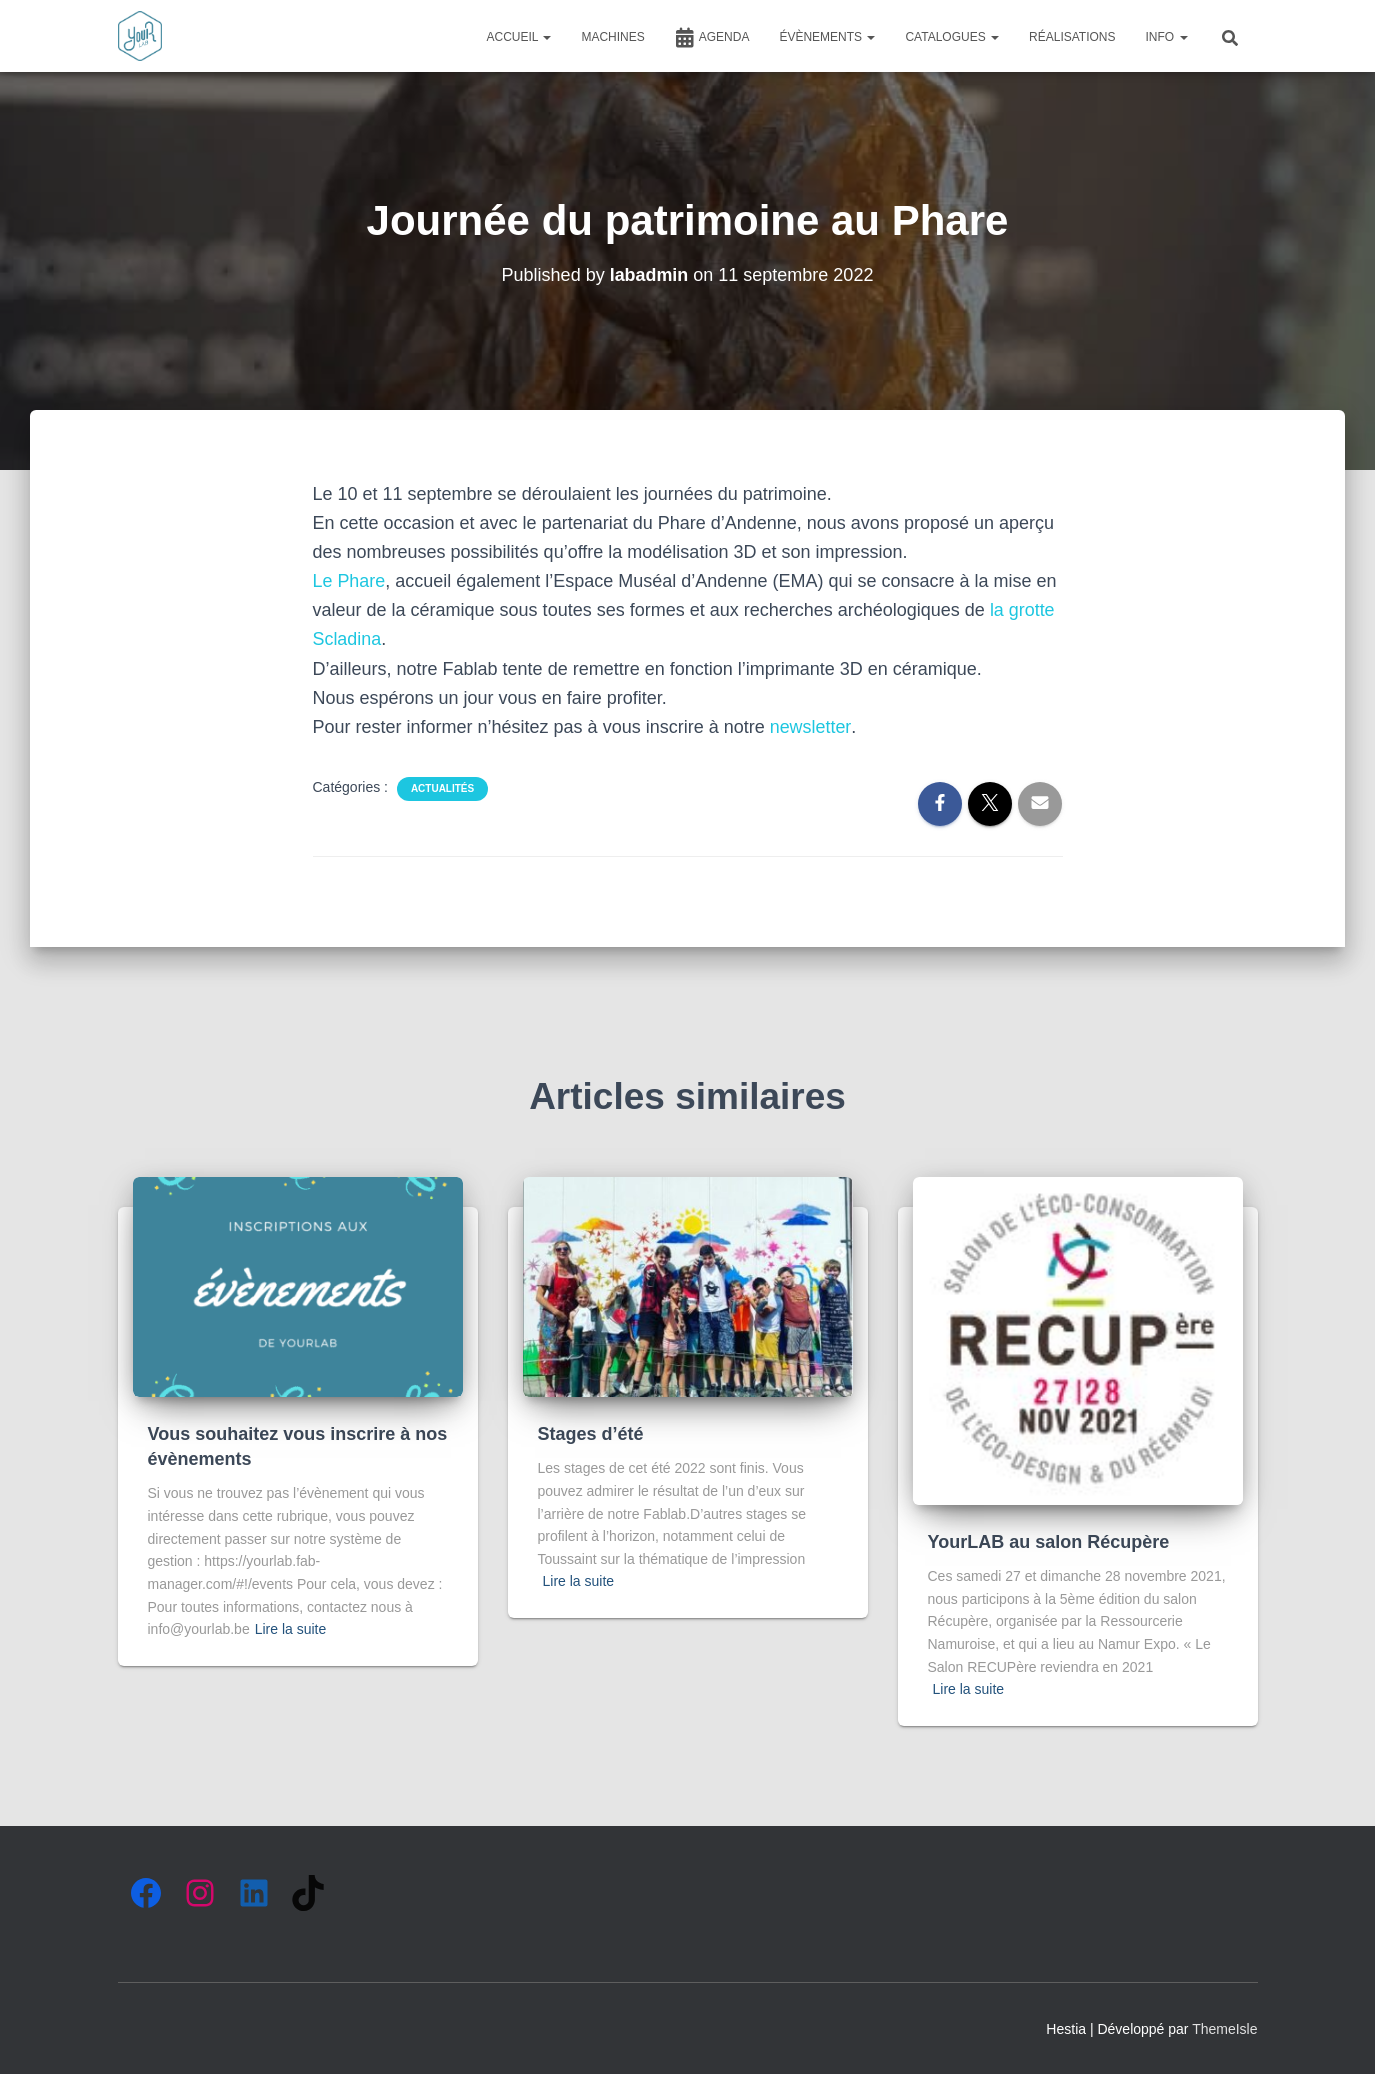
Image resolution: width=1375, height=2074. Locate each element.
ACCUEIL (519, 37)
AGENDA (712, 38)
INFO (1167, 37)
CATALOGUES (952, 37)
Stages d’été (591, 1434)
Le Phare (349, 581)
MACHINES (612, 37)
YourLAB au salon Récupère (1049, 1542)
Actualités (442, 788)
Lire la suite (291, 1629)
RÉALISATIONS (1072, 37)
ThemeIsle (1224, 2029)
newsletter (810, 727)
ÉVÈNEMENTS (827, 37)
